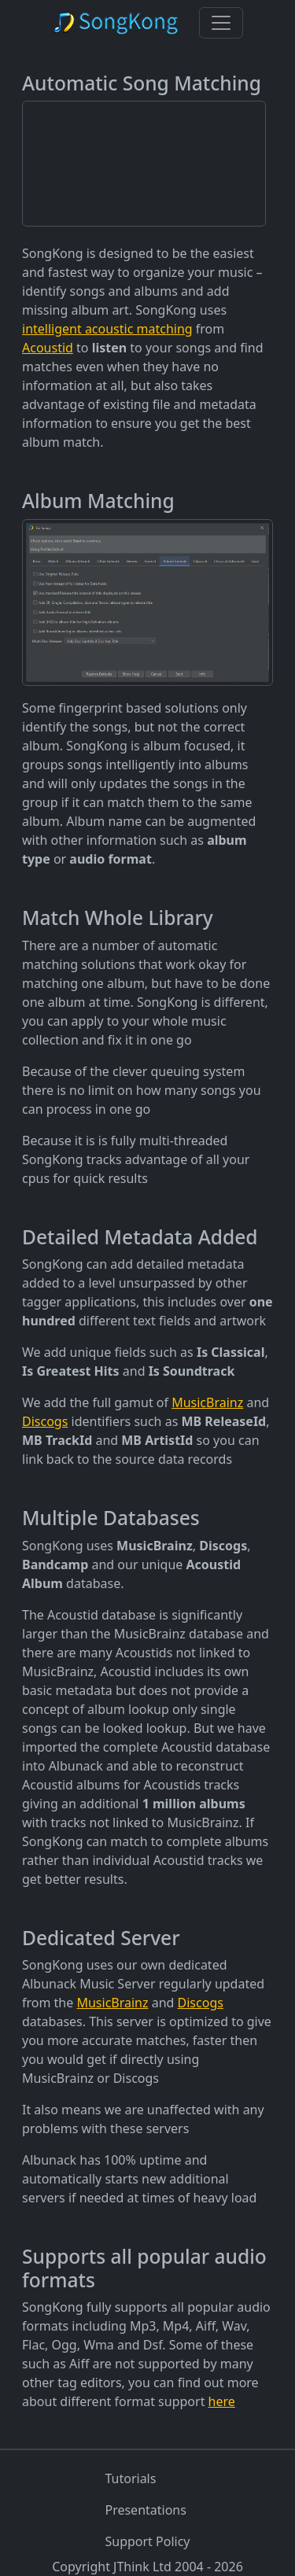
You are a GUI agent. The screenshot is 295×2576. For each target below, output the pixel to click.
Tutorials (130, 2478)
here (221, 2401)
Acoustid (47, 347)
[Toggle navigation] (221, 23)
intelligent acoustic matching (107, 328)
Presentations (145, 2510)
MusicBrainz (207, 1402)
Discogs (45, 1421)
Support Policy (147, 2541)
